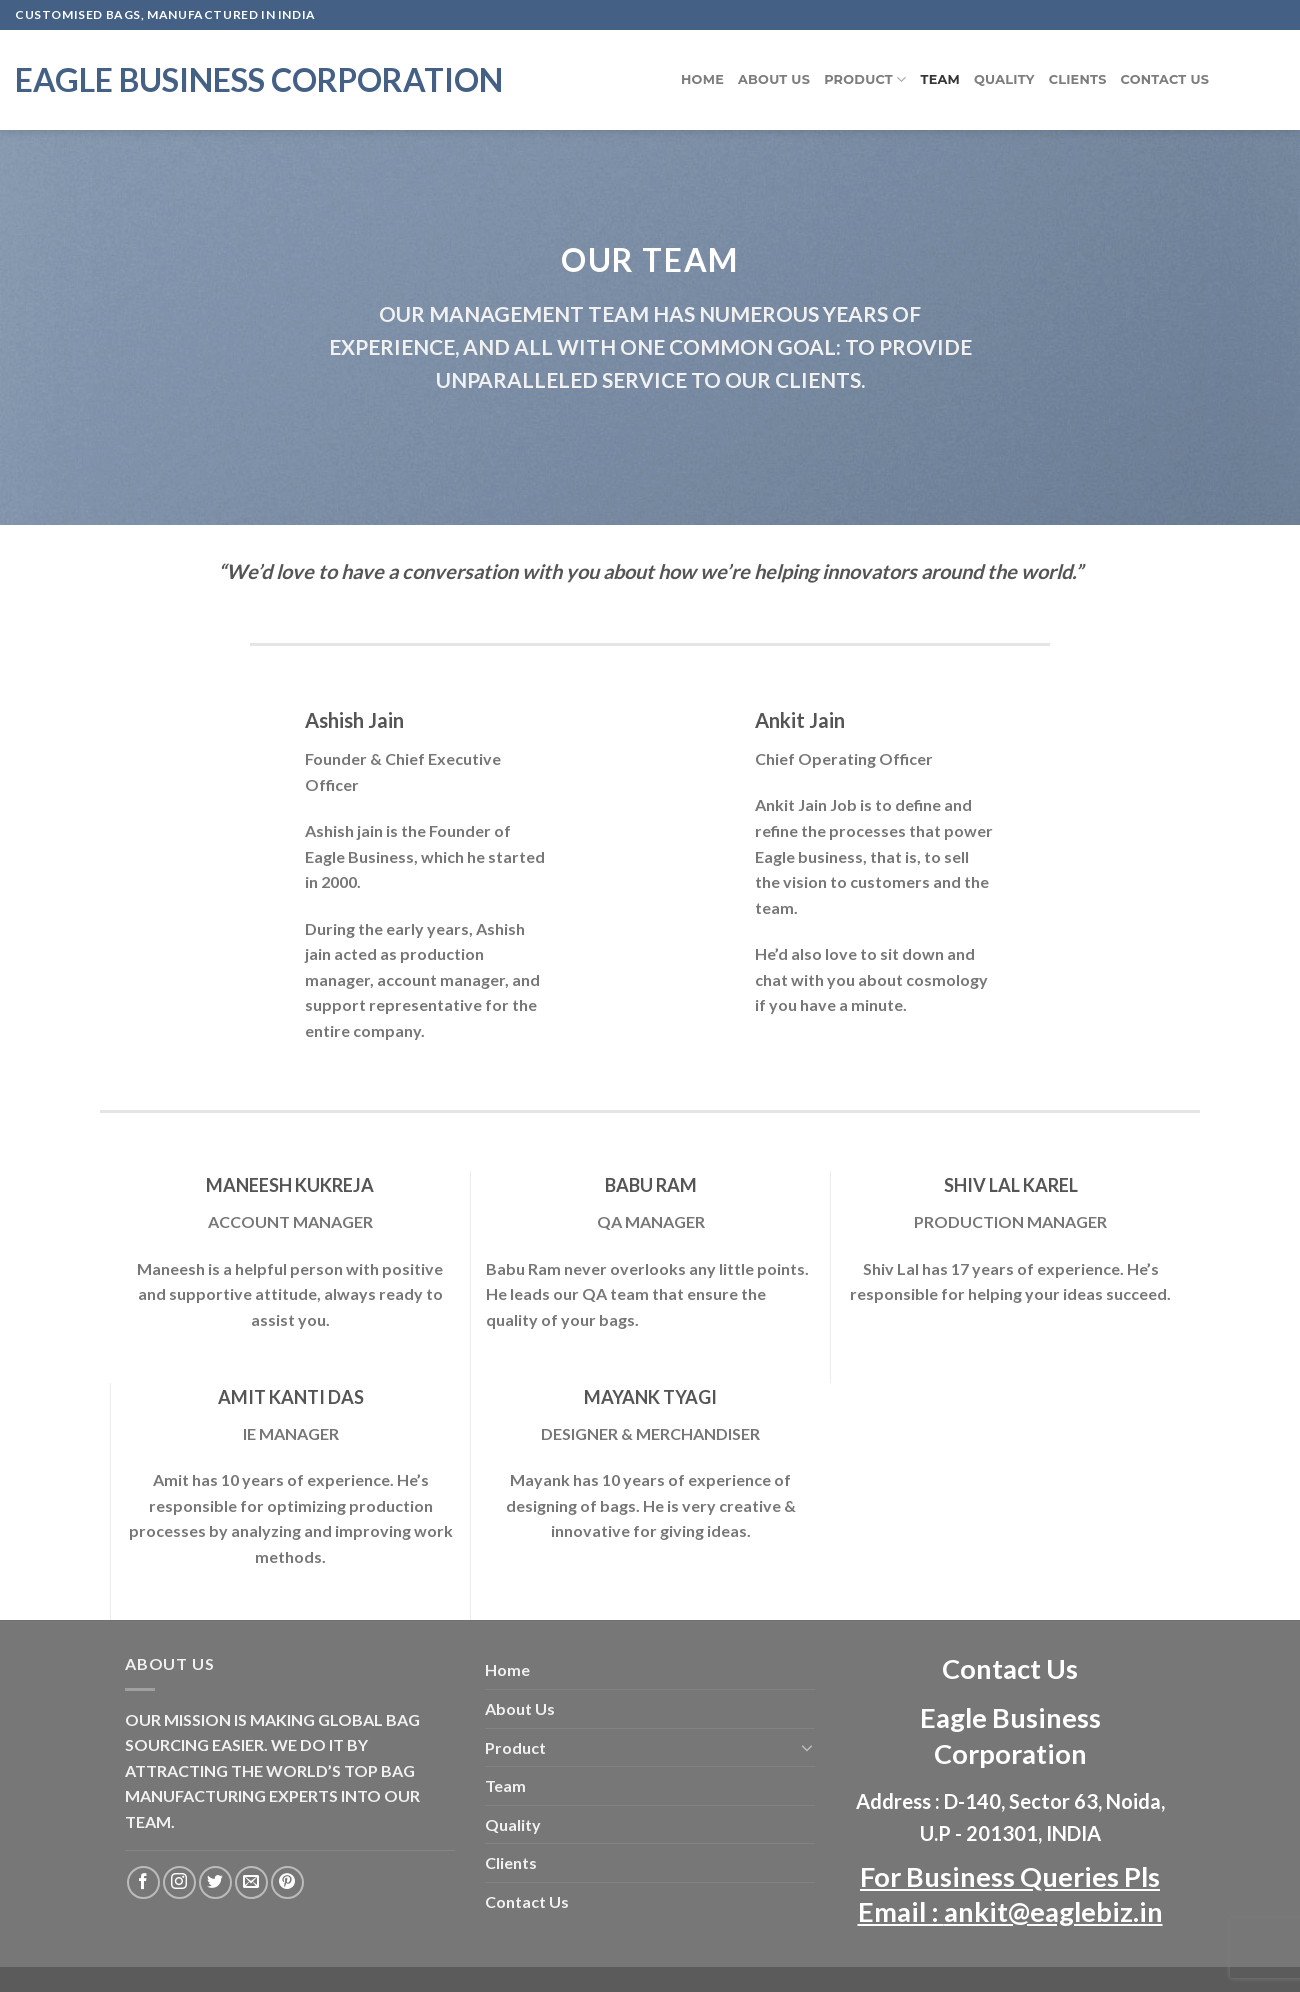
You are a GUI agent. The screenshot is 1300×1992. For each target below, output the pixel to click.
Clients (1078, 79)
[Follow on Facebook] (143, 1882)
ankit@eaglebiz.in (1053, 1911)
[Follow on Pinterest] (287, 1882)
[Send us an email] (251, 1882)
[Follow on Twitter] (215, 1882)
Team (940, 79)
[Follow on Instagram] (179, 1882)
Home (702, 79)
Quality (1004, 79)
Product (865, 79)
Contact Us (1165, 79)
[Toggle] (807, 1747)
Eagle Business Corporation (259, 80)
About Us (774, 79)
